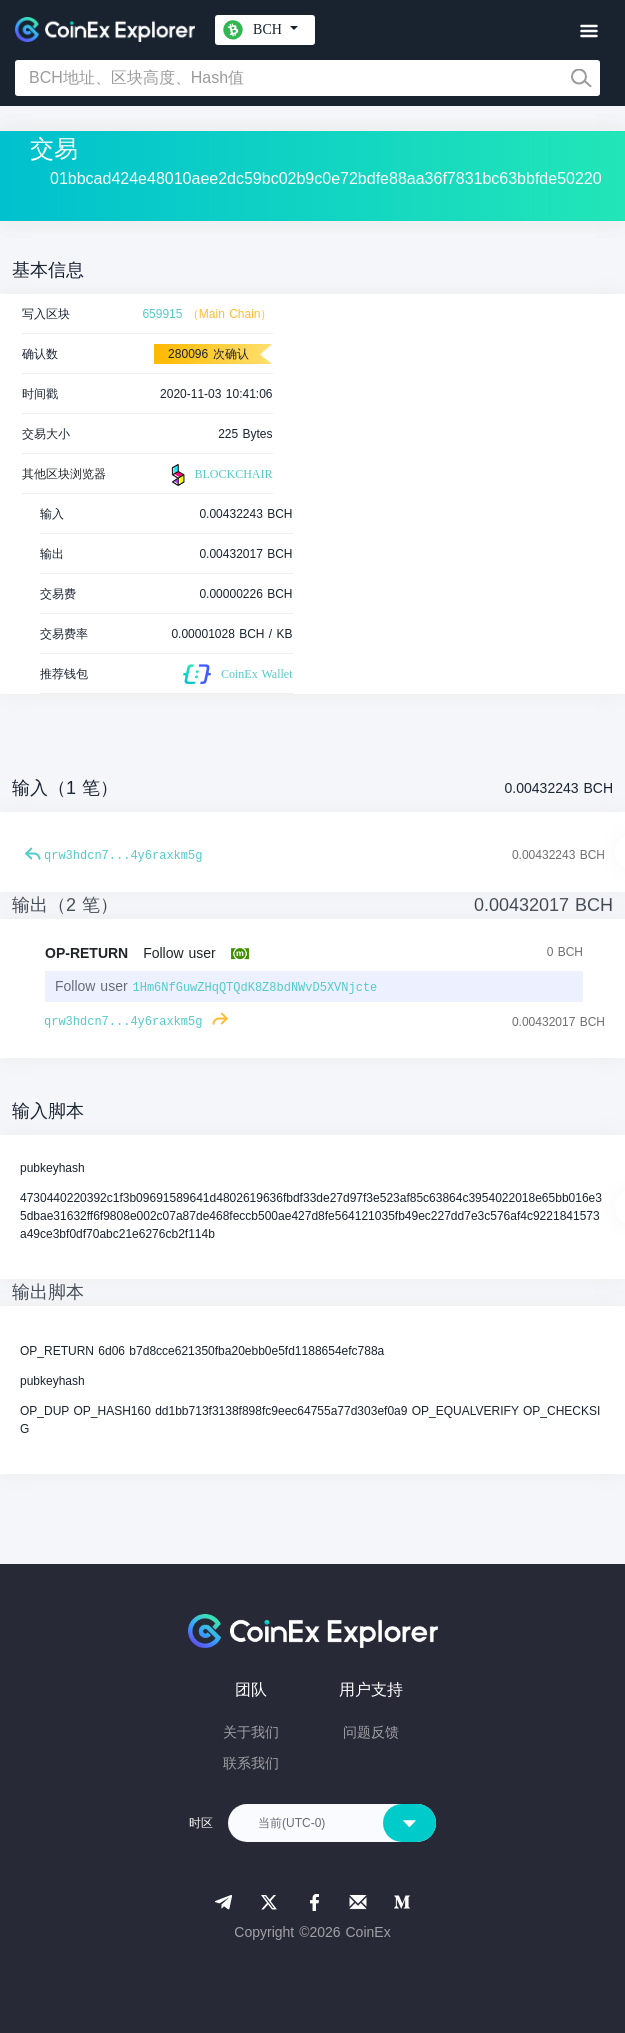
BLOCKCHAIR (219, 475)
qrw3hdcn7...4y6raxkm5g (123, 856)
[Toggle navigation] (588, 31)
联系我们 (251, 1763)
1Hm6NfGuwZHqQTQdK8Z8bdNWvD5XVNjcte (254, 988)
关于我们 (251, 1732)
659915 (162, 314)
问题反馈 (371, 1732)
